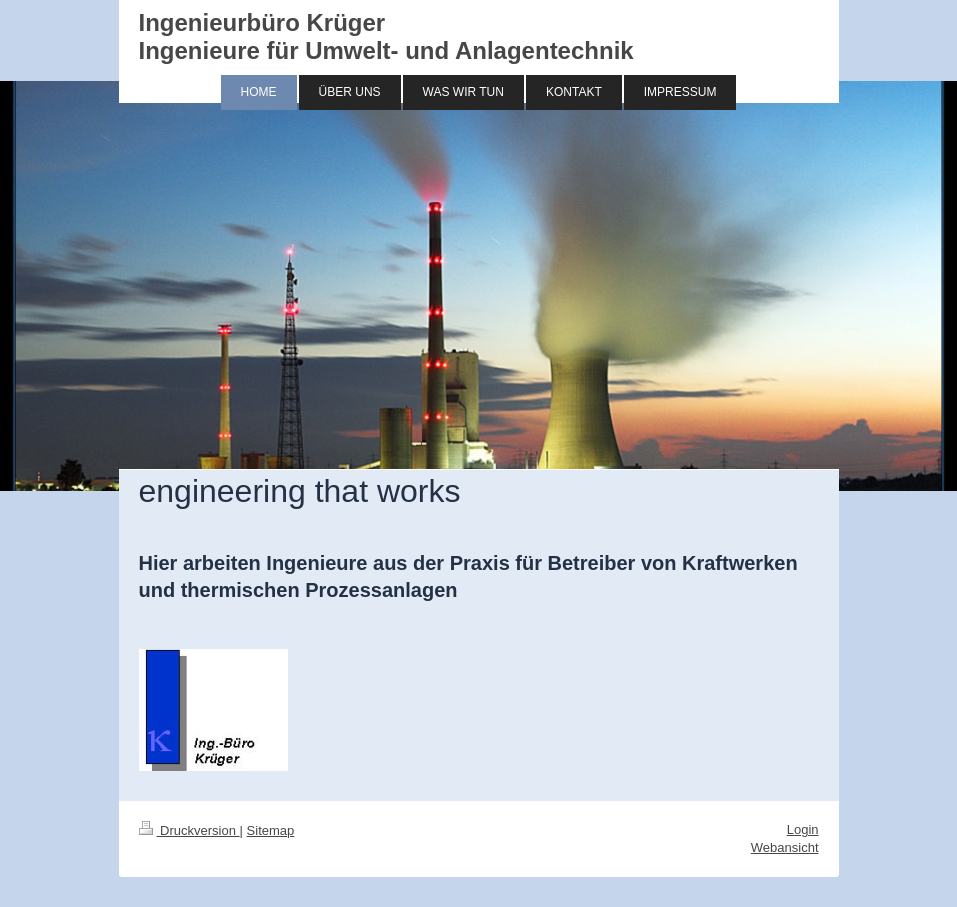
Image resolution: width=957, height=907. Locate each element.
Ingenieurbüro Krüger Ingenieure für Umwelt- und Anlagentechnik (386, 36)
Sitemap (271, 830)
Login (803, 829)
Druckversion (189, 830)
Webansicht (785, 847)
